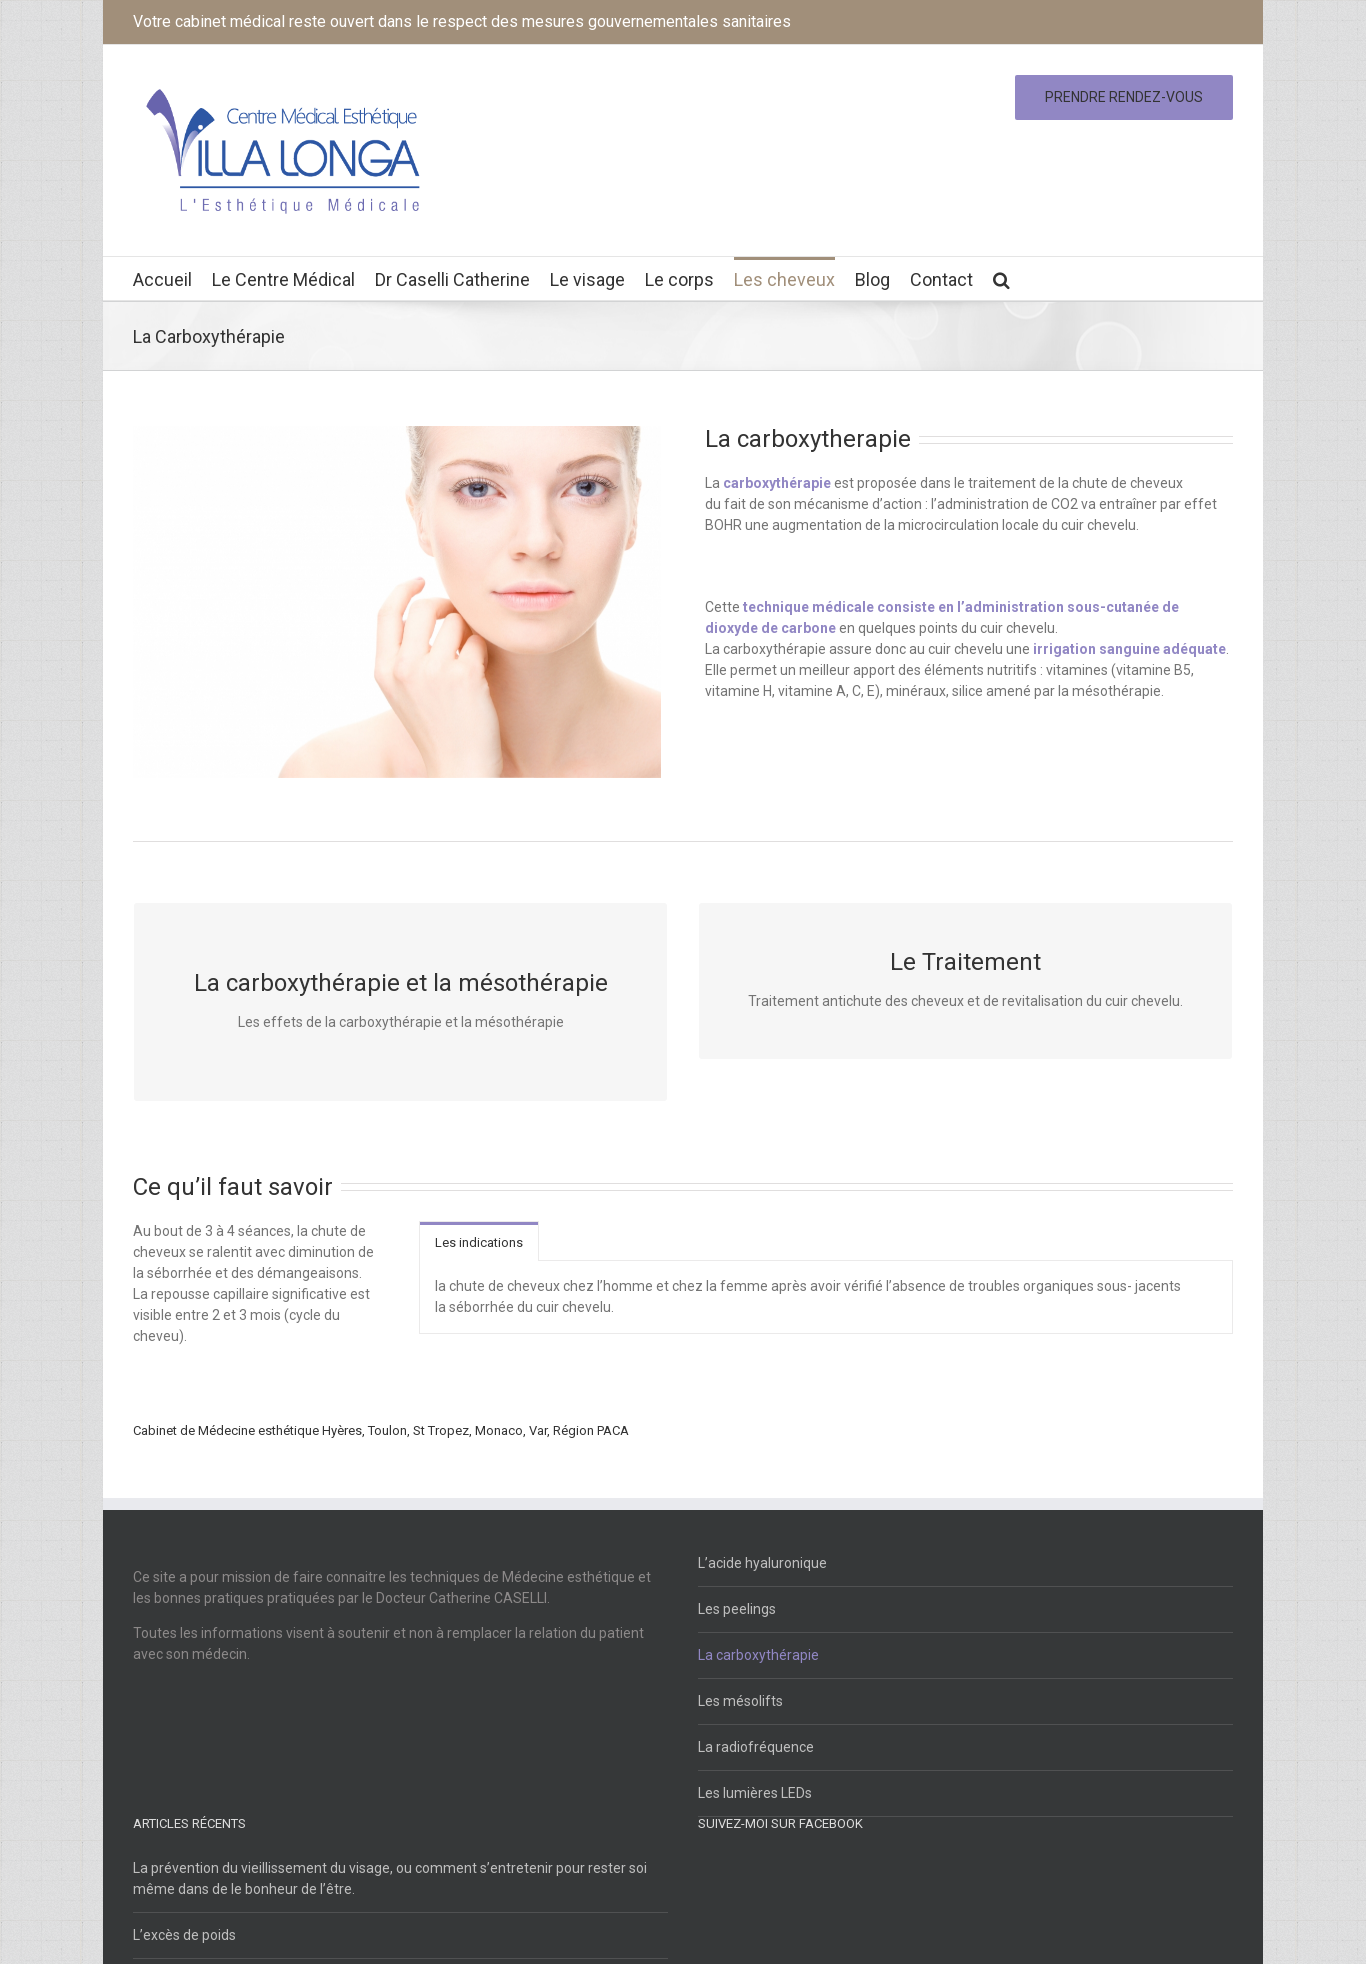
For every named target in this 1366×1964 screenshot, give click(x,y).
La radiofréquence (756, 1747)
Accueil (162, 279)
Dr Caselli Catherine (452, 279)
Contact (941, 279)
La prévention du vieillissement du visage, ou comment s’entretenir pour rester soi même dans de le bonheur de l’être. (390, 1878)
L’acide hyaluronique (762, 1563)
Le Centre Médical (283, 279)
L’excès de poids (184, 1935)
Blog (872, 279)
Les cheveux (784, 279)
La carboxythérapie (758, 1655)
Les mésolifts (740, 1701)
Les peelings (737, 1609)
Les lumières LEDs (755, 1793)
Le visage (587, 279)
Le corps (679, 279)
